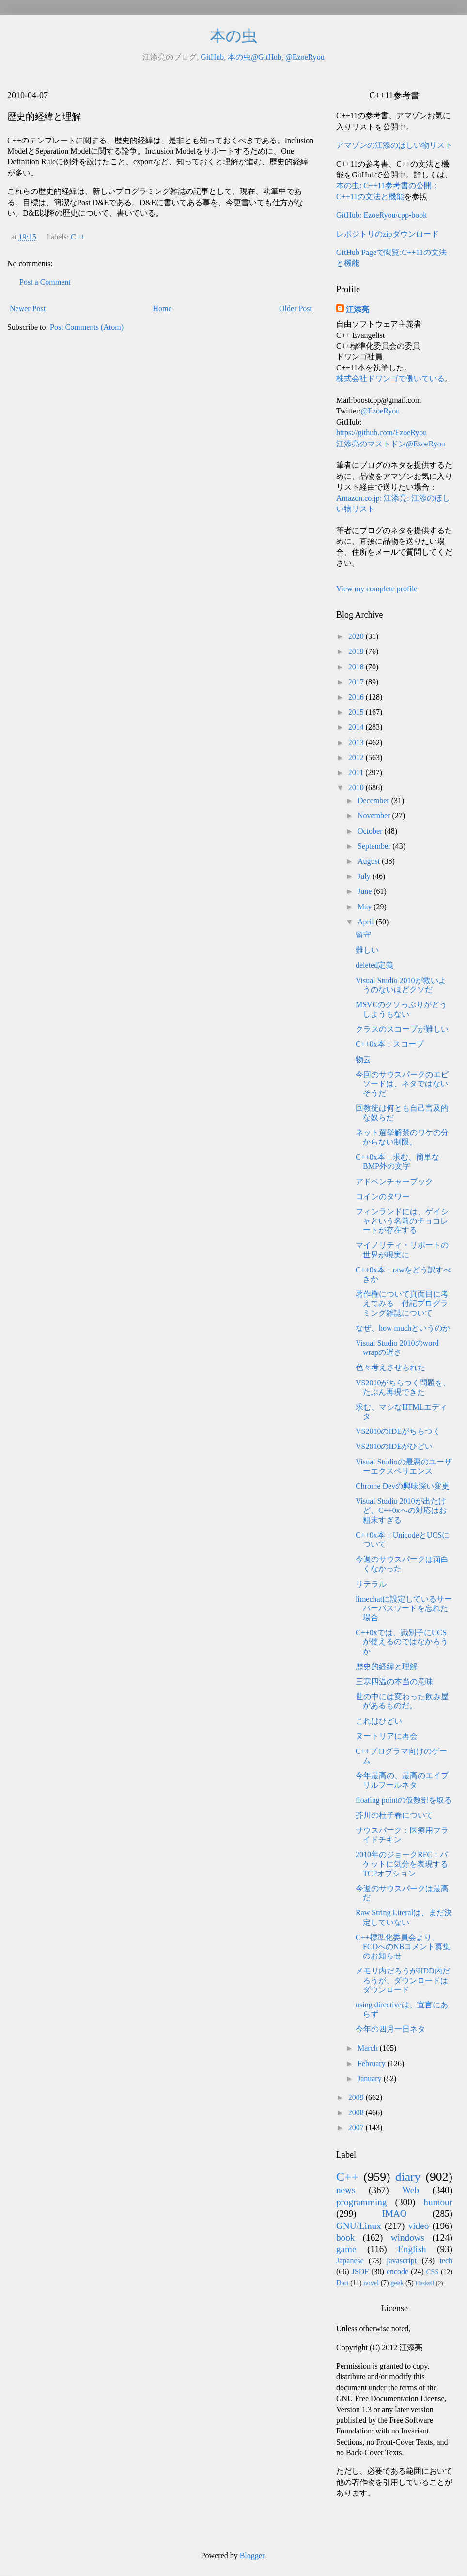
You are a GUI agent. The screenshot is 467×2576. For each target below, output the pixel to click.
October (371, 831)
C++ (78, 237)
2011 (356, 772)
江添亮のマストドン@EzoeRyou (390, 444)
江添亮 (357, 309)
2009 (357, 2097)
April (367, 922)
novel (371, 2283)
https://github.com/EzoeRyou (381, 433)
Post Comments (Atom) (87, 327)
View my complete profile (376, 589)
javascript (402, 2261)
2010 (357, 787)
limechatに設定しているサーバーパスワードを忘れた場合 (404, 1608)
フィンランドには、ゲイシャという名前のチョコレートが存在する (402, 1221)
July (365, 876)
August (370, 861)
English (412, 2249)
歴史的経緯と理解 (387, 1666)
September (375, 846)
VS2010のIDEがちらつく (398, 1431)
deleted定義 (374, 965)
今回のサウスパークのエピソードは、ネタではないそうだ (402, 1083)
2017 (357, 682)
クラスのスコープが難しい (402, 1029)
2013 (357, 742)
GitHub (212, 57)
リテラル (371, 1584)
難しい (367, 950)
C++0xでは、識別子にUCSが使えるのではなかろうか (402, 1641)
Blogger (252, 2555)
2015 (357, 712)
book (345, 2237)
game (346, 2249)
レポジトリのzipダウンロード (387, 234)
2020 (357, 636)
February (373, 2063)
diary (408, 2177)
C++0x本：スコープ (390, 1044)
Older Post (295, 308)
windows (407, 2237)
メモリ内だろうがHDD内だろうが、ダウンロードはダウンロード (403, 1980)
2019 (357, 651)
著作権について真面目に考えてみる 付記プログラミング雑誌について (402, 1303)
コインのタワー (383, 1197)
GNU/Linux (358, 2226)
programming (361, 2202)
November (375, 815)
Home (162, 308)
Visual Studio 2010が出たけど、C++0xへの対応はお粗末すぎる (401, 1510)
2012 (357, 757)
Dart (342, 2283)
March (369, 2048)
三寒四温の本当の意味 (394, 1681)
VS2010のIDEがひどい (394, 1446)
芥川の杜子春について (394, 1815)
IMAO (394, 2214)
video (418, 2226)
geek (397, 2283)
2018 (357, 667)
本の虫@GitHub (254, 57)
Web (410, 2190)
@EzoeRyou (305, 57)
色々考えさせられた (390, 1367)
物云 (363, 1059)
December (374, 800)
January (371, 2078)
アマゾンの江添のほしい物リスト (394, 145)
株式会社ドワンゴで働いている (390, 378)
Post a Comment (45, 282)
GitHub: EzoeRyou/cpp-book (381, 215)
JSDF (360, 2271)
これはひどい (379, 1721)
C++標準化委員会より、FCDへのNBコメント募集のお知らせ (403, 1946)
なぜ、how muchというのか (403, 1328)
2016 (357, 697)
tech (445, 2261)
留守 (363, 935)
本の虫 (233, 36)
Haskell (424, 2283)
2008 (357, 2112)
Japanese (350, 2261)
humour (437, 2202)
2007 (357, 2127)
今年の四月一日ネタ (390, 2029)
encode (397, 2271)
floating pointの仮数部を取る (404, 1800)
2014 (357, 727)
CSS (432, 2271)
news (345, 2190)
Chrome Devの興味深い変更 (403, 1486)
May (366, 907)
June (366, 891)
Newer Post (28, 308)
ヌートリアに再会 (387, 1736)
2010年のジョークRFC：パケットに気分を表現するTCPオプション (402, 1863)
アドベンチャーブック (394, 1181)
